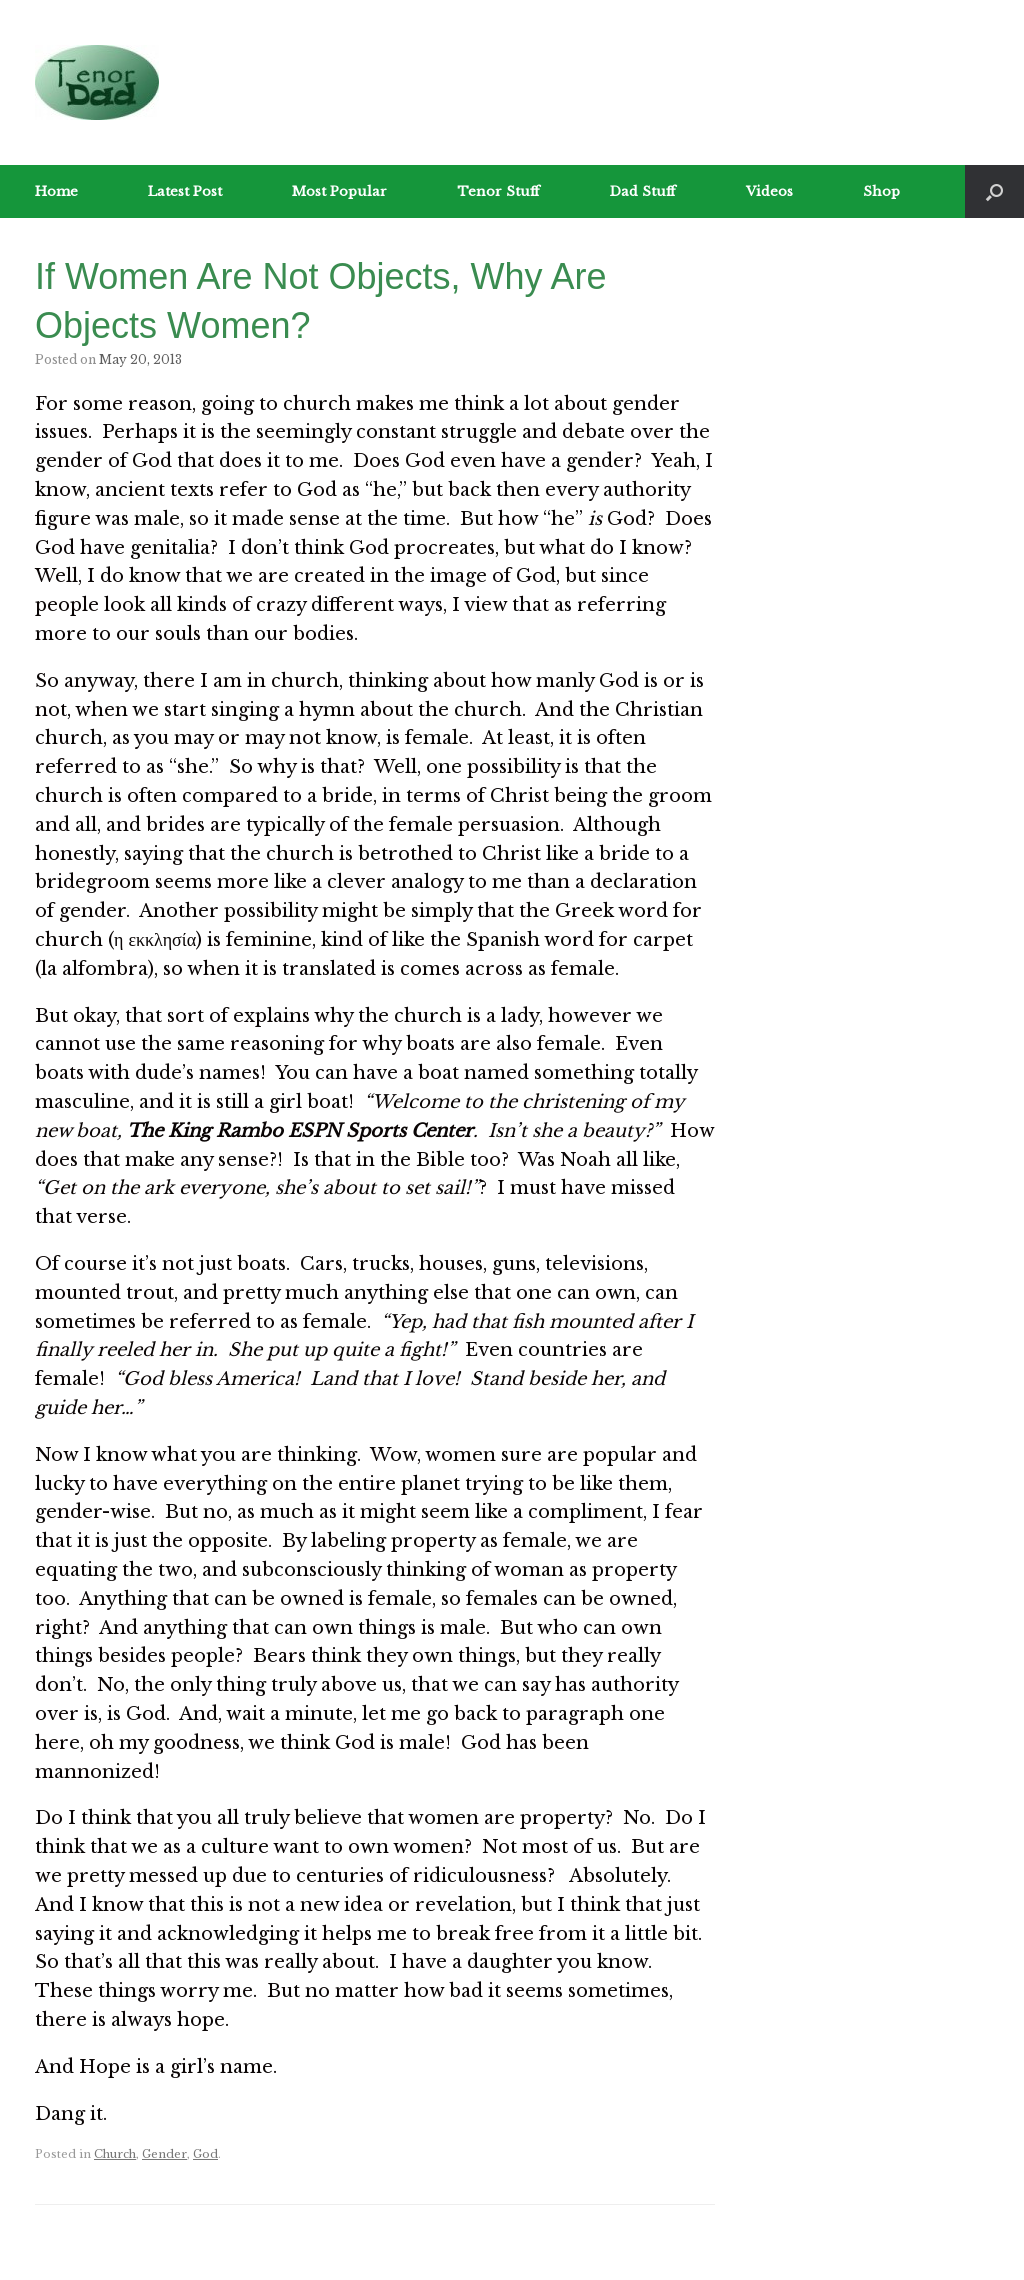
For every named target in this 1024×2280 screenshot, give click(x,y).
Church (115, 2154)
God (205, 2154)
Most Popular (339, 191)
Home (56, 191)
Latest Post (185, 191)
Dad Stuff (643, 191)
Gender (164, 2154)
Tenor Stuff (498, 191)
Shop (881, 191)
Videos (769, 191)
